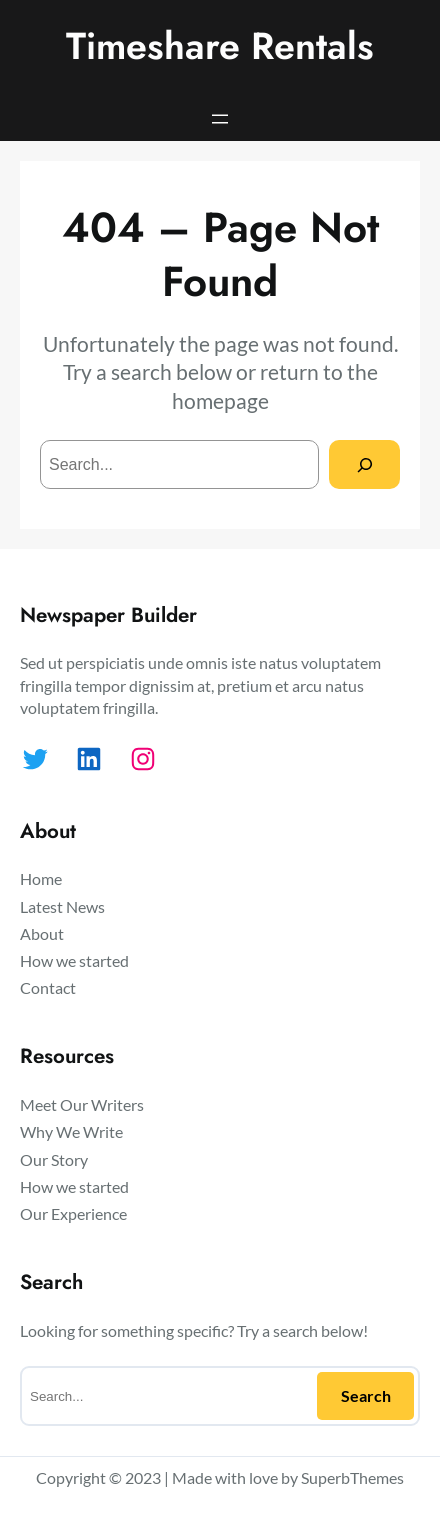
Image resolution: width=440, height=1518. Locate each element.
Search (366, 1395)
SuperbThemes (352, 1477)
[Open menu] (220, 119)
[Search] (364, 464)
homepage (220, 401)
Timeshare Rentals (220, 46)
